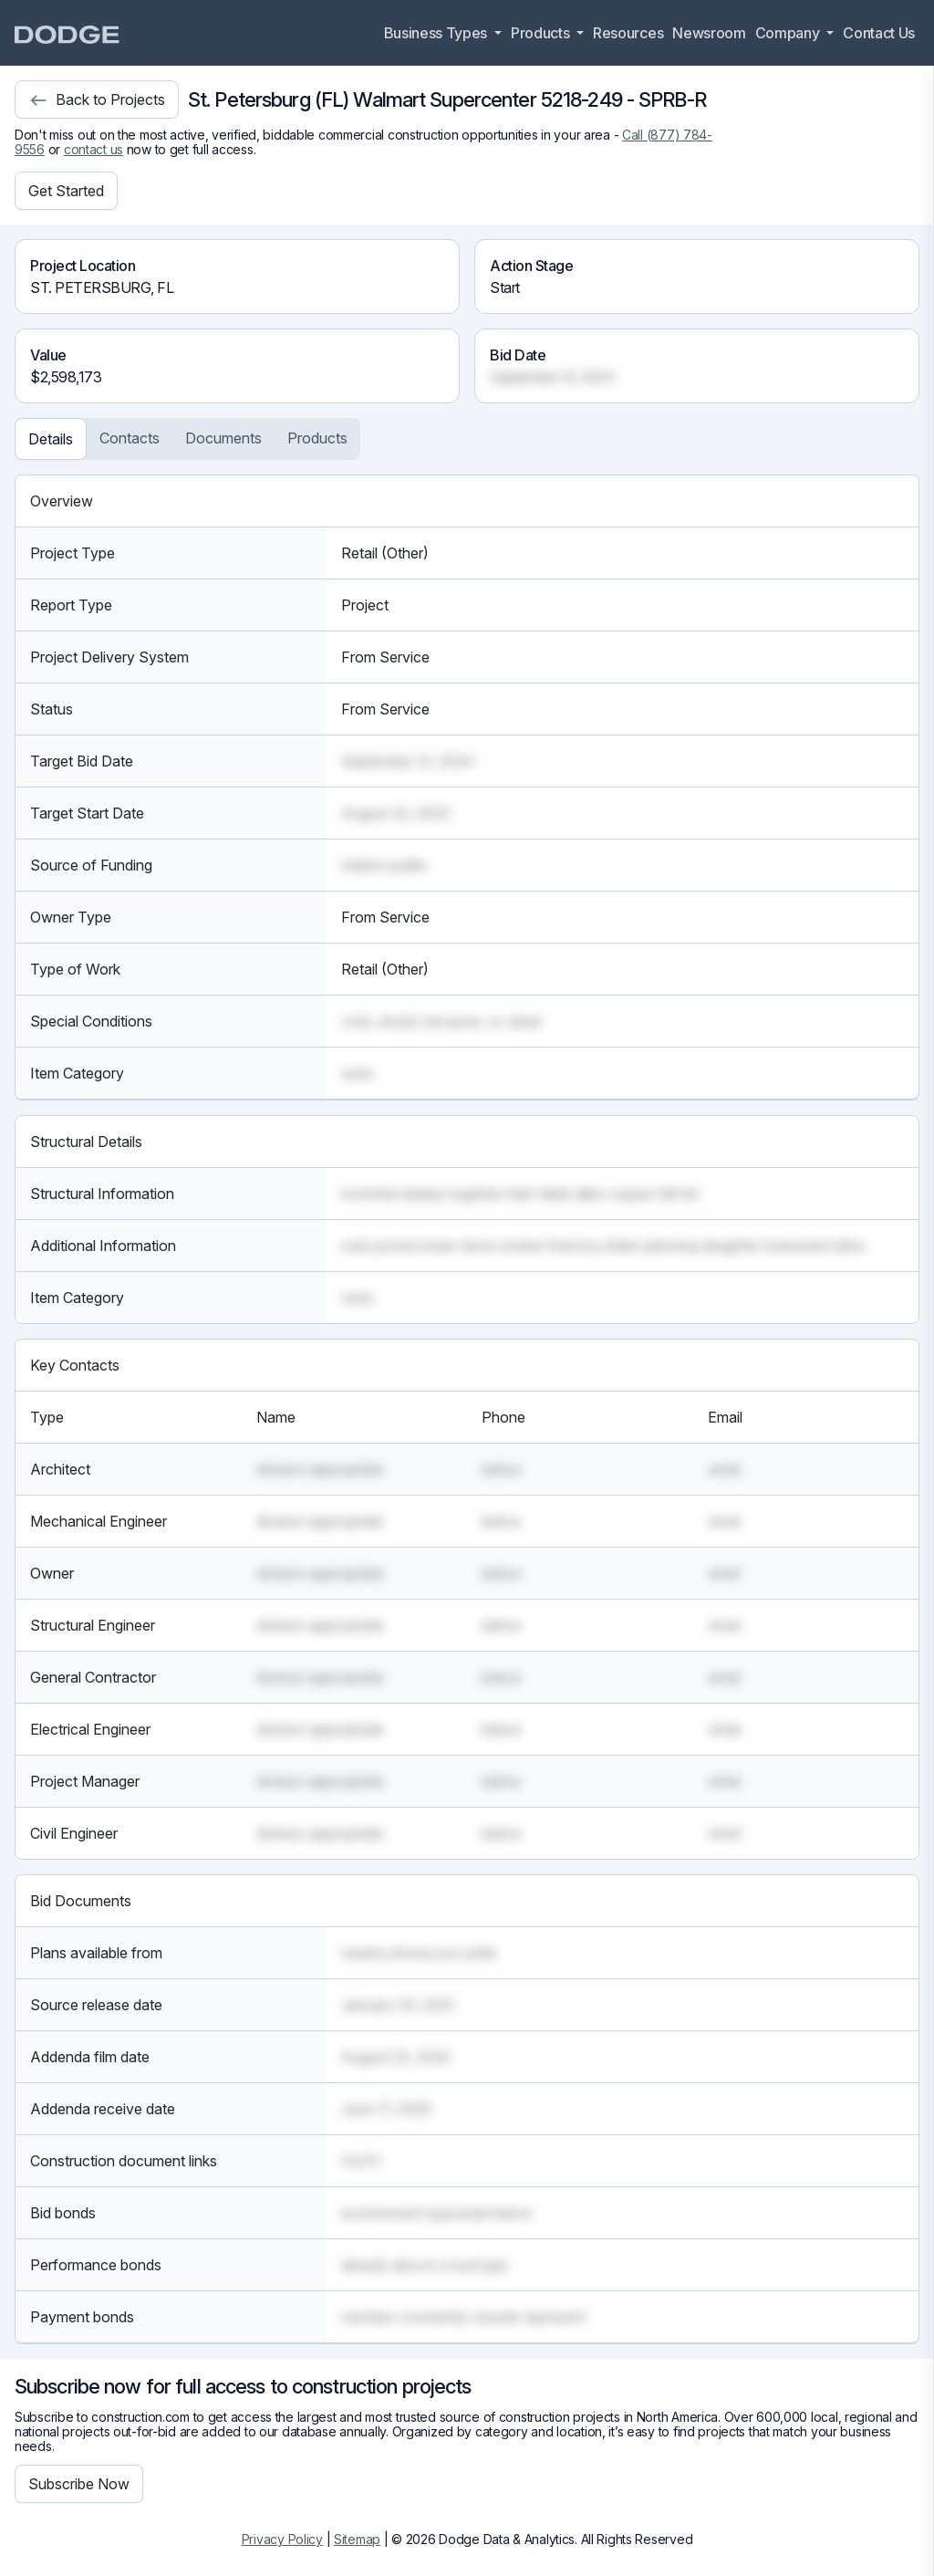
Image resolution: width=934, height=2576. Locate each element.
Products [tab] (317, 438)
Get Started (66, 191)
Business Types (437, 33)
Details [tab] (50, 439)
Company (789, 33)
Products (542, 33)
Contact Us (879, 33)
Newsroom (708, 33)
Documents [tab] (223, 438)
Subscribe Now (79, 2484)
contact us (93, 149)
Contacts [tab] (129, 438)
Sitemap (357, 2539)
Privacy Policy (282, 2539)
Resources (628, 33)
